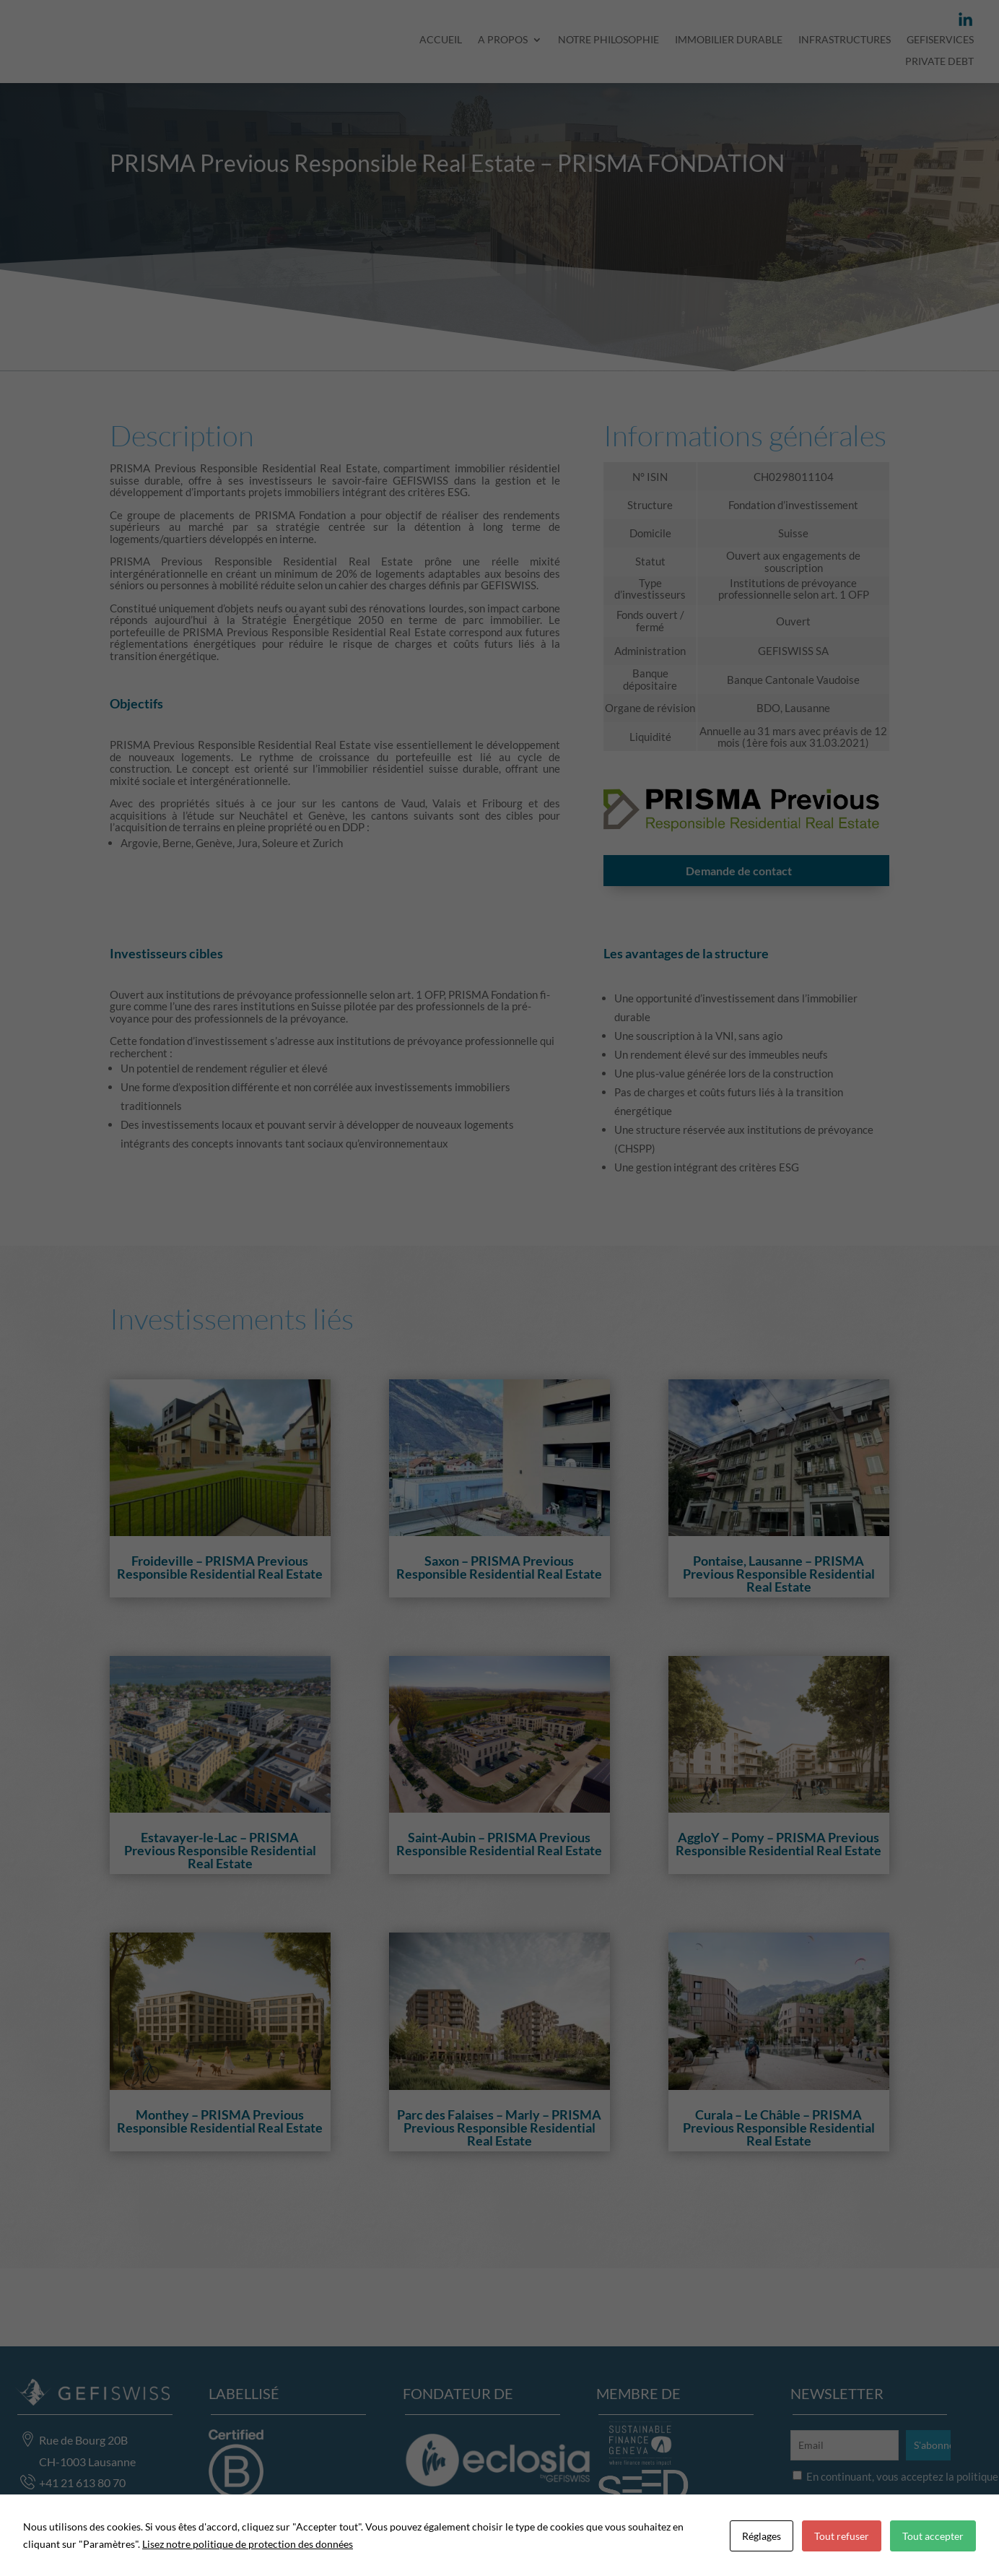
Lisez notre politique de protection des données (247, 2544)
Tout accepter (933, 2536)
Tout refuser (841, 2536)
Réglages (761, 2536)
